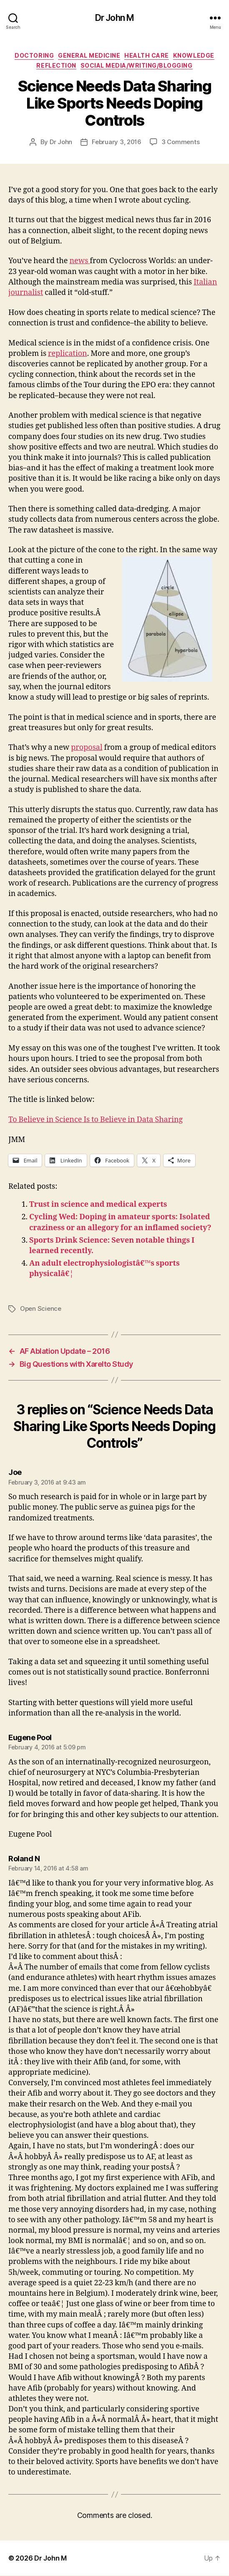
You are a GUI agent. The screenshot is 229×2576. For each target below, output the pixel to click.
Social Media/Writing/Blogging (137, 65)
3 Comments (180, 142)
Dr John (61, 142)
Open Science (40, 1308)
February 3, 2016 (116, 142)
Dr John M (114, 17)
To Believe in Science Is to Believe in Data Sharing (95, 1119)
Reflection (56, 65)
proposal (86, 747)
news (79, 261)
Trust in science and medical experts (98, 1204)
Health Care (146, 55)
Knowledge (193, 55)
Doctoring (34, 55)
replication (67, 353)
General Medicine (89, 55)
